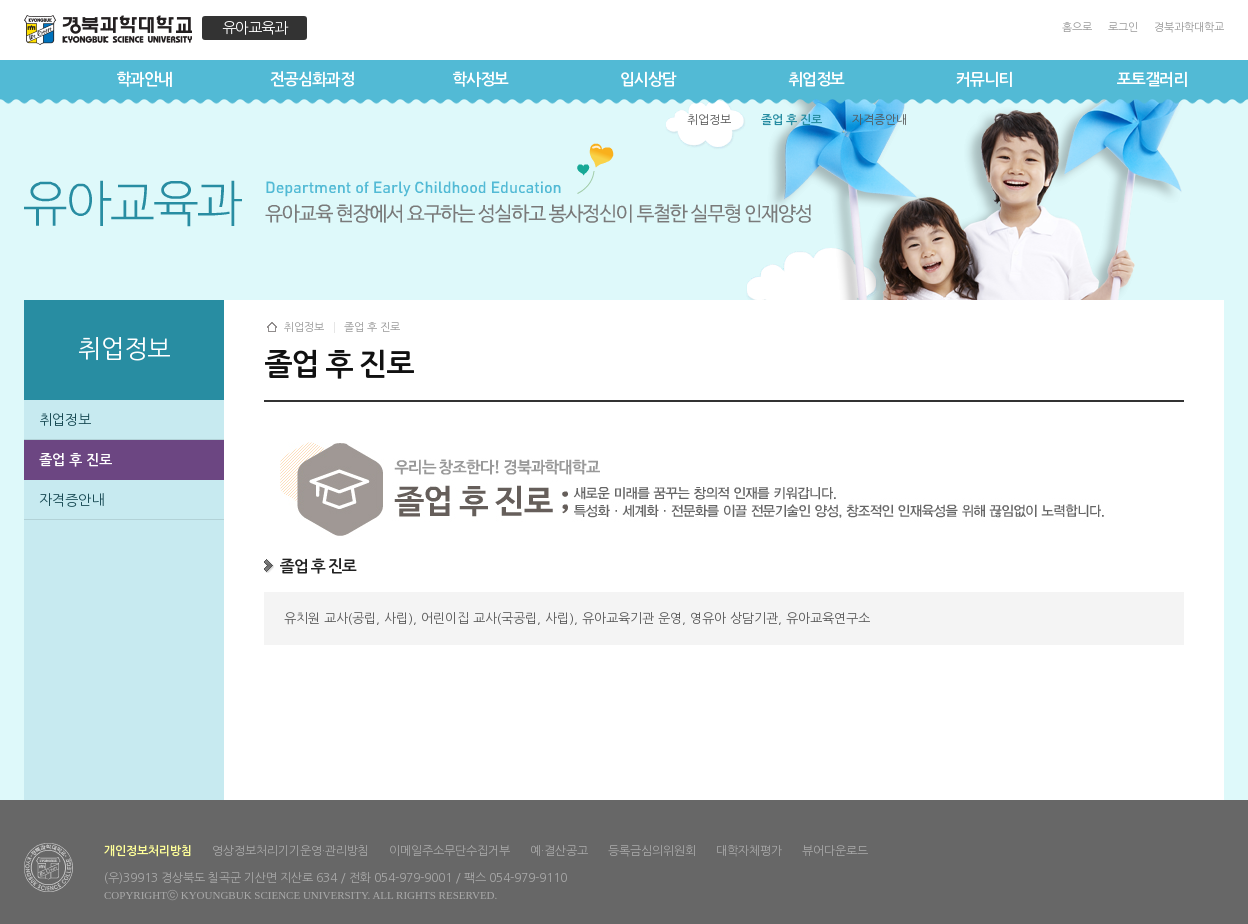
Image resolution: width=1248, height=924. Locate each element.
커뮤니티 (984, 79)
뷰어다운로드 (835, 851)
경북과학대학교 (1189, 27)
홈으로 (1077, 27)
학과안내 (144, 79)
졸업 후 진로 (75, 460)
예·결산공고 (559, 851)
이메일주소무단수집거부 (449, 851)
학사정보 (480, 79)
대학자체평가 (749, 851)
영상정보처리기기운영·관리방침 (290, 851)
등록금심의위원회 (652, 851)
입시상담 (648, 79)
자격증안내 (71, 500)
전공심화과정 (312, 79)
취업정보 (816, 79)
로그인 (1123, 27)
